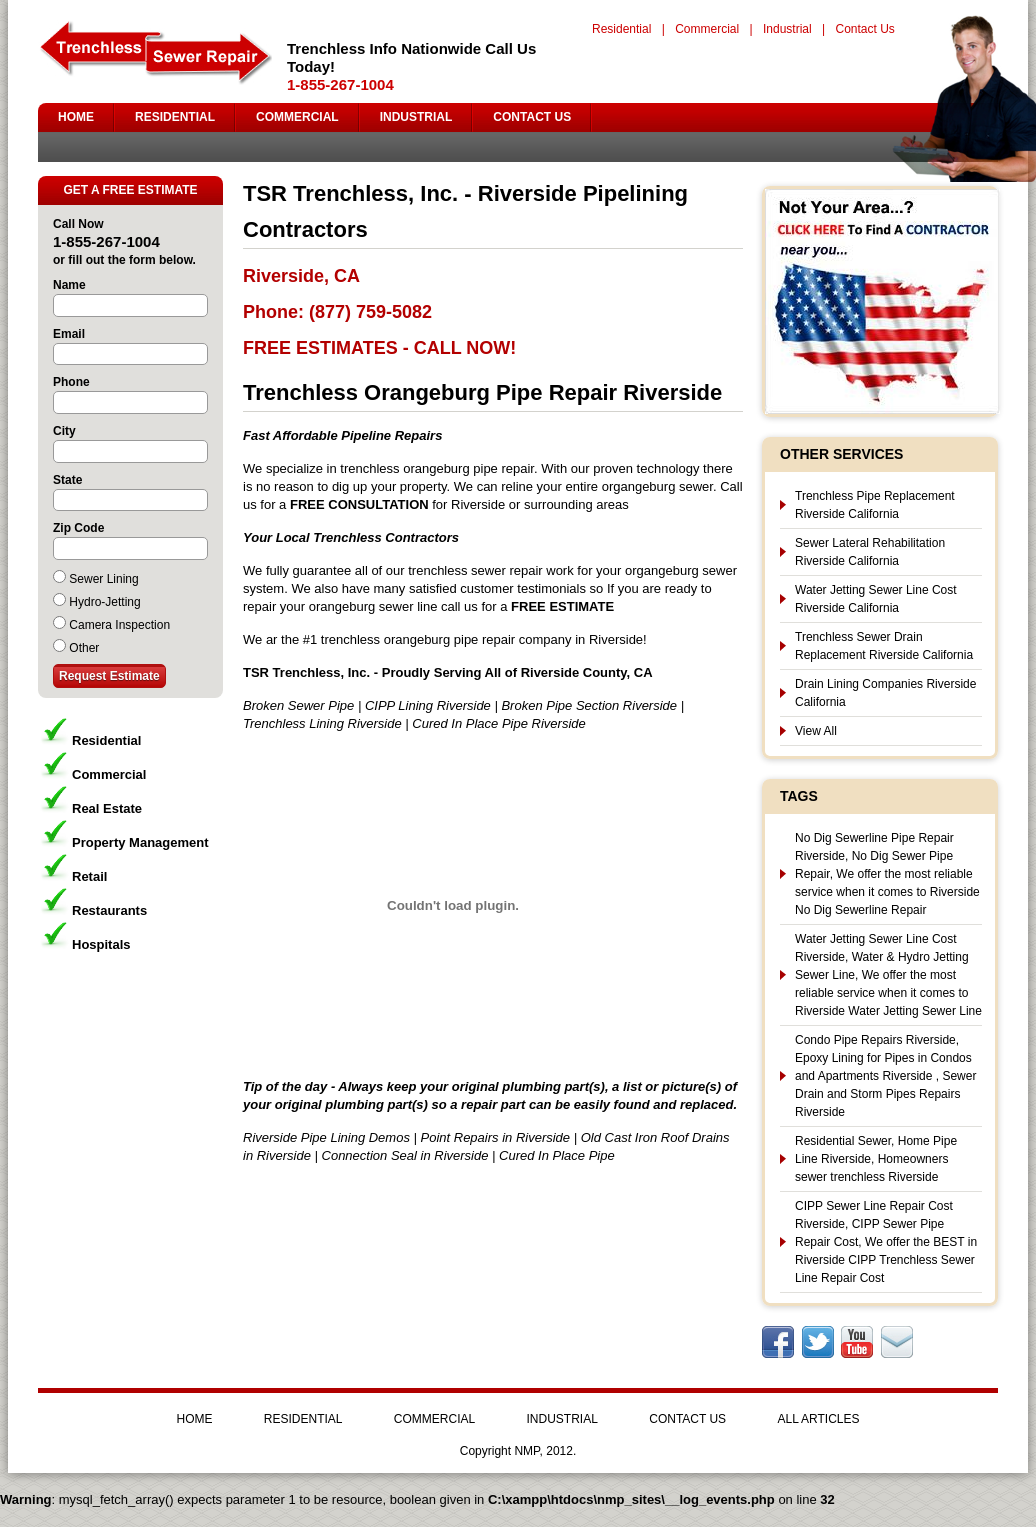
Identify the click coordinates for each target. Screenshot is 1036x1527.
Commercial (707, 29)
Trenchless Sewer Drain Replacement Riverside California (884, 646)
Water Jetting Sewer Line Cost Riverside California (876, 599)
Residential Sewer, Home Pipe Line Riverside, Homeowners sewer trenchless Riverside (876, 1159)
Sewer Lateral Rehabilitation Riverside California (870, 552)
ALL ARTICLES (818, 1419)
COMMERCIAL (297, 117)
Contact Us (864, 29)
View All (816, 731)
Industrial (787, 29)
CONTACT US (532, 117)
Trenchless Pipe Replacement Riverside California (875, 505)
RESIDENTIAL (175, 117)
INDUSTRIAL (416, 117)
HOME (76, 117)
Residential (621, 29)
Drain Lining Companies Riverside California (885, 693)
